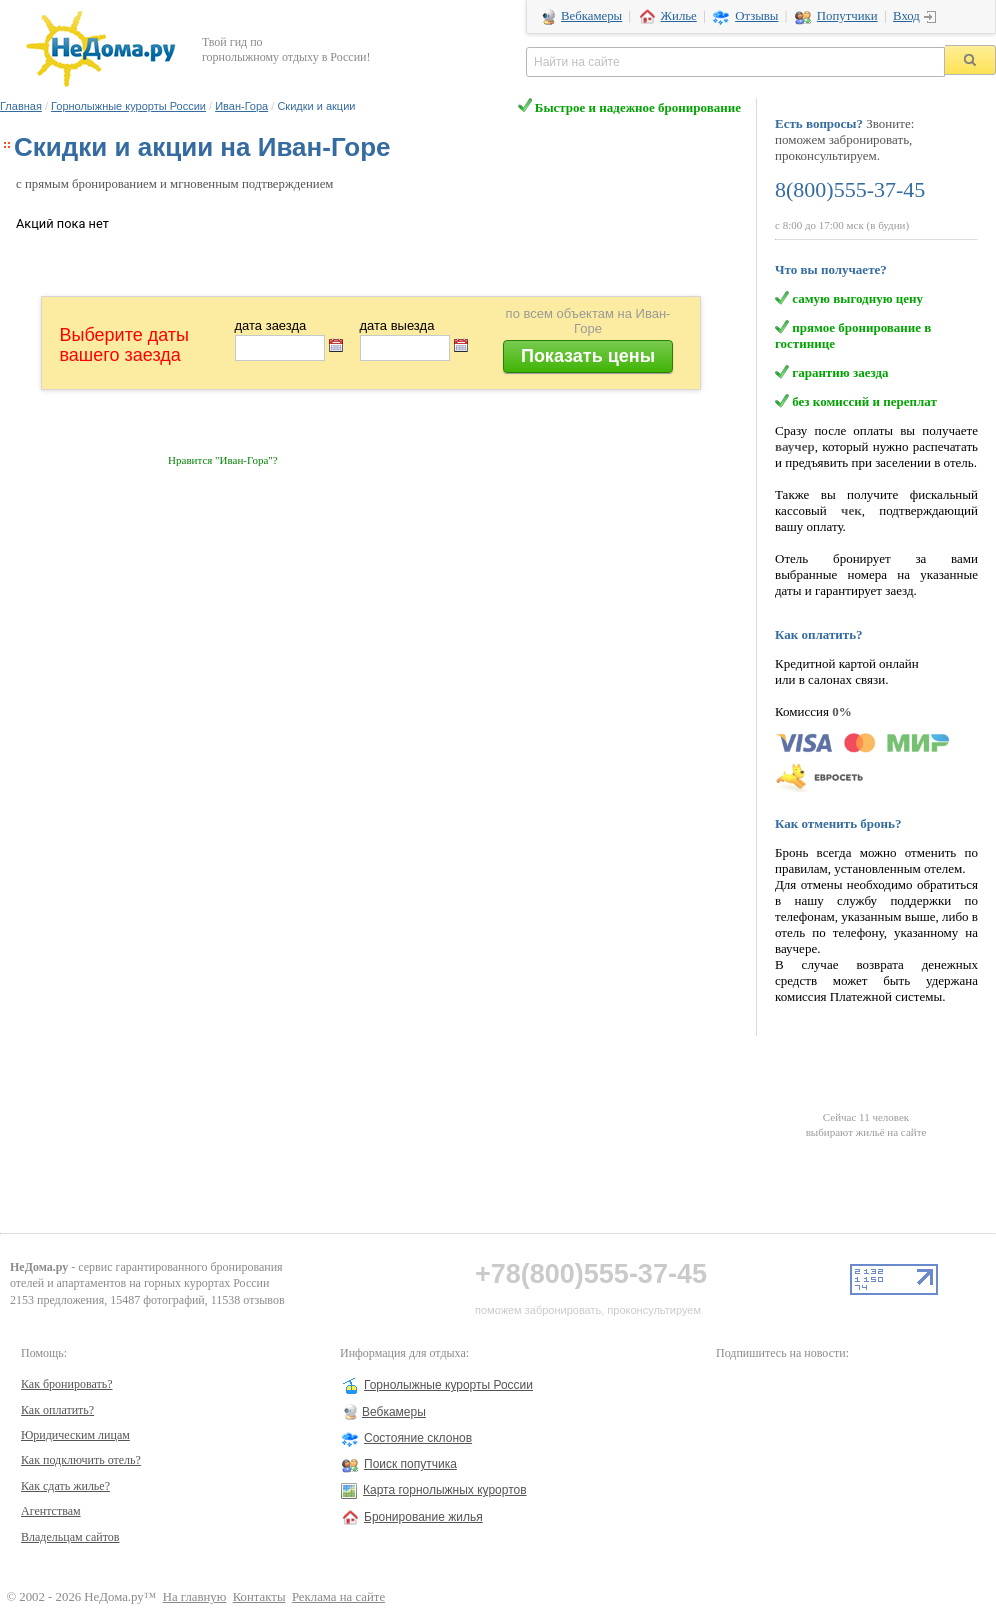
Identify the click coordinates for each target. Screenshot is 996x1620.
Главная (21, 106)
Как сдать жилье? (65, 1486)
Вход (906, 16)
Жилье (679, 16)
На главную (195, 1597)
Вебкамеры (591, 16)
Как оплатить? (57, 1410)
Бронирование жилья (423, 1517)
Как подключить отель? (81, 1460)
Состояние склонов (418, 1438)
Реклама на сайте (338, 1597)
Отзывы (756, 16)
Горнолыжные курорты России (128, 106)
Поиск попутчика (410, 1464)
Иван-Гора (241, 106)
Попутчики (847, 16)
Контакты (259, 1597)
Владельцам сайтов (70, 1537)
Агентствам (51, 1511)
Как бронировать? (67, 1384)
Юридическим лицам (75, 1435)
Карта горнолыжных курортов (445, 1490)
